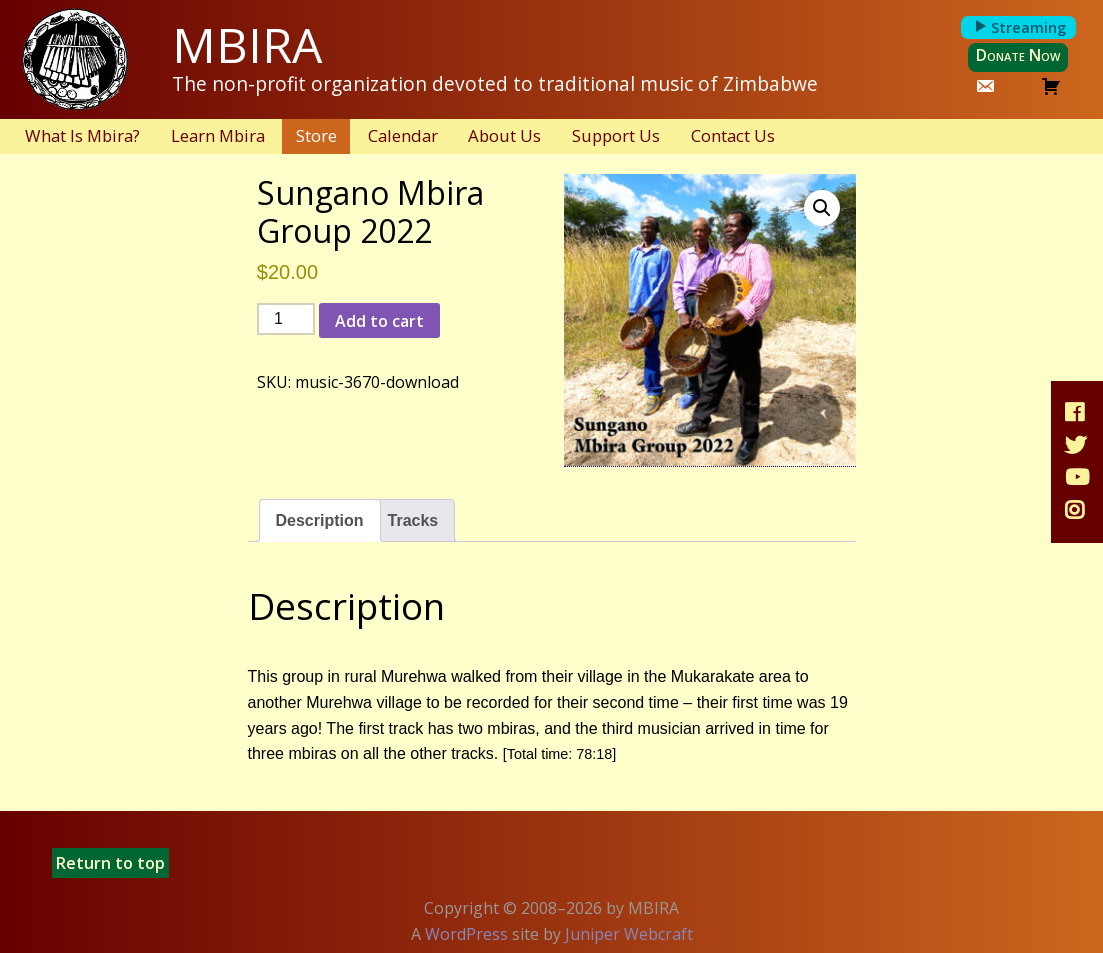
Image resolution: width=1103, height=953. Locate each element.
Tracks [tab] (413, 520)
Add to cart (379, 321)
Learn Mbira (218, 135)
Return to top (110, 863)
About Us (504, 135)
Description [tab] (320, 520)
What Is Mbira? (82, 135)
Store (316, 135)
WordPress (466, 934)
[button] (822, 208)
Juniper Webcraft (629, 934)
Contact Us (733, 135)
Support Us (616, 135)
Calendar (403, 135)
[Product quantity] (286, 319)
